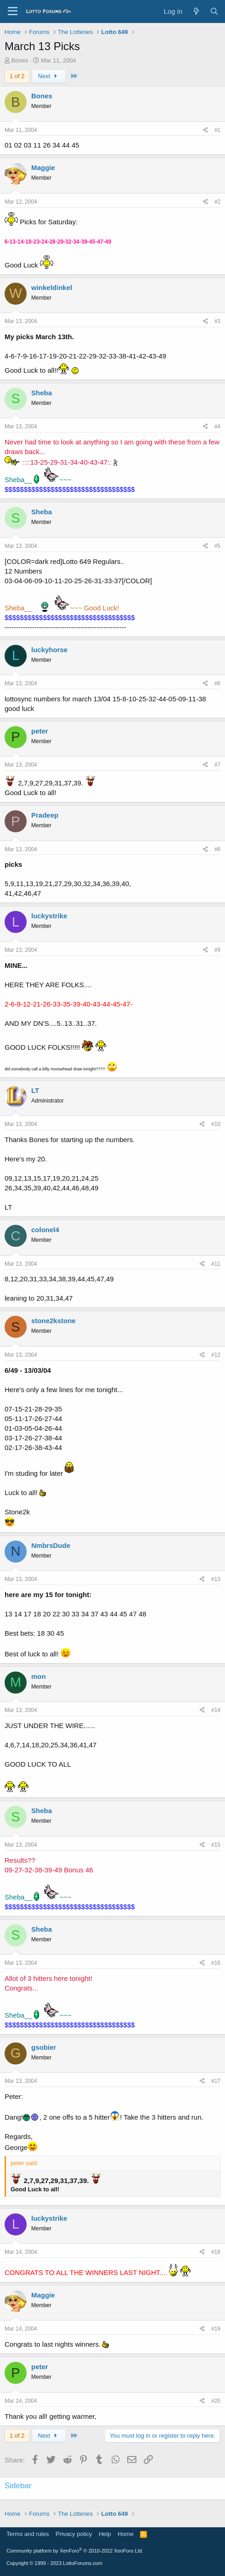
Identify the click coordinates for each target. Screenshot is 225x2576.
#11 (215, 1264)
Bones (19, 60)
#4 (217, 426)
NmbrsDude (50, 1545)
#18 (215, 2252)
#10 (215, 1124)
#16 (215, 1963)
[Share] (205, 130)
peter (39, 731)
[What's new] (196, 11)
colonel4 (45, 1230)
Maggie (43, 167)
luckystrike (49, 916)
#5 (217, 546)
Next (49, 76)
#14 (215, 1710)
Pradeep (44, 815)
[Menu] (12, 11)
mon (38, 1676)
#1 (217, 130)
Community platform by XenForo (74, 2550)
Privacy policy (74, 2534)
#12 (215, 1355)
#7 (217, 765)
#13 (215, 1579)
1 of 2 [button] (17, 76)
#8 (217, 849)
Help (105, 2534)
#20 (215, 2401)
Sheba (41, 393)
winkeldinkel (51, 287)
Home (126, 2534)
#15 (215, 1845)
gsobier (43, 2047)
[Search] (214, 11)
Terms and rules (27, 2534)
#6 (217, 683)
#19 (215, 2329)
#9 (217, 950)
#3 (217, 321)
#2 (217, 202)
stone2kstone (53, 1321)
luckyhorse (49, 650)
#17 (215, 2081)
